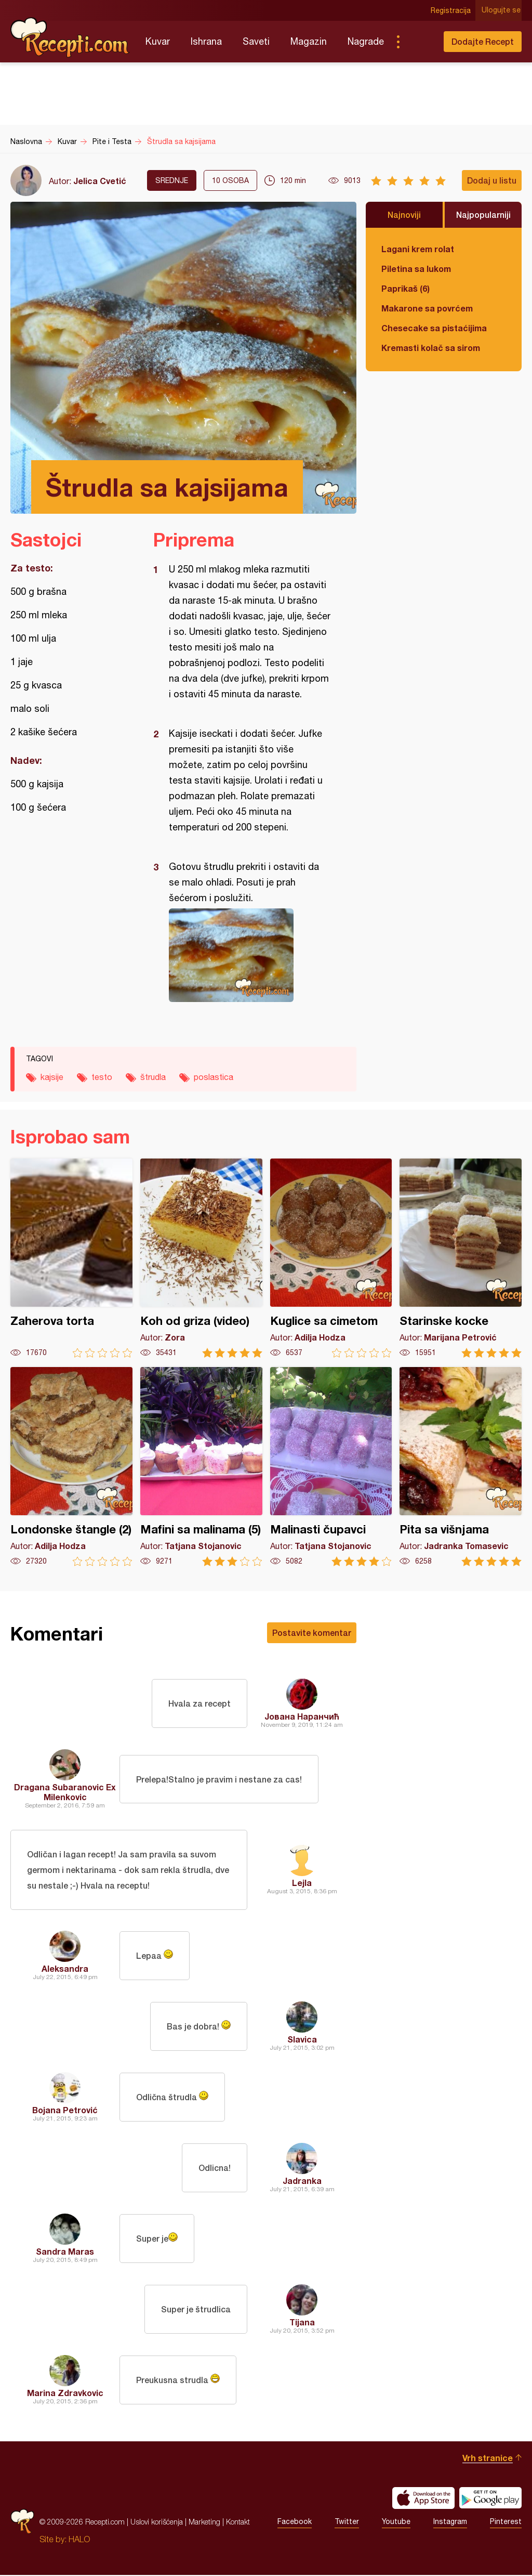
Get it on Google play (490, 2499)
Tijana (302, 2323)
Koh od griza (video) (201, 1258)
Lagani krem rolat (417, 249)
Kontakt (238, 2522)
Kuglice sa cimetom (331, 1258)
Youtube (396, 2523)
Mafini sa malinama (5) (201, 1466)
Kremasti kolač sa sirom (430, 348)
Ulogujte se (502, 10)
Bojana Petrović (65, 2111)
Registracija (452, 10)
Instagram (450, 2523)
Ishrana (206, 41)
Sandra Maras (65, 2252)
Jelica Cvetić (99, 181)
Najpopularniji (483, 214)
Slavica (302, 2040)
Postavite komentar (311, 1632)
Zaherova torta (71, 1258)
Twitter (347, 2523)
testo (101, 1077)
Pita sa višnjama (461, 1466)
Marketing (204, 2522)
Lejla (302, 1883)
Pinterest (506, 2523)
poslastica (213, 1077)
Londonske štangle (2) (71, 1466)
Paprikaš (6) (405, 288)
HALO (79, 2540)
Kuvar (157, 41)
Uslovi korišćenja (156, 2522)
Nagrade (366, 41)
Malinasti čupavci (331, 1466)
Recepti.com (70, 37)
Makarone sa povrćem (427, 308)
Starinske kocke (461, 1258)
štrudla (153, 1077)
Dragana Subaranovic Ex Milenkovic (65, 1792)
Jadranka (302, 2182)
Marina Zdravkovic (65, 2394)
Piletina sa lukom (416, 269)
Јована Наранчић (301, 1716)
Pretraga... (418, 41)
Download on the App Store (423, 2499)
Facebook (294, 2523)
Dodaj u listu (491, 180)
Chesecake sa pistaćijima (434, 328)
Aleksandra (65, 1969)
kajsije (52, 1077)
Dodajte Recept (482, 41)
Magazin (308, 41)
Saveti (256, 41)
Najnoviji (404, 214)
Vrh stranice (487, 2459)
